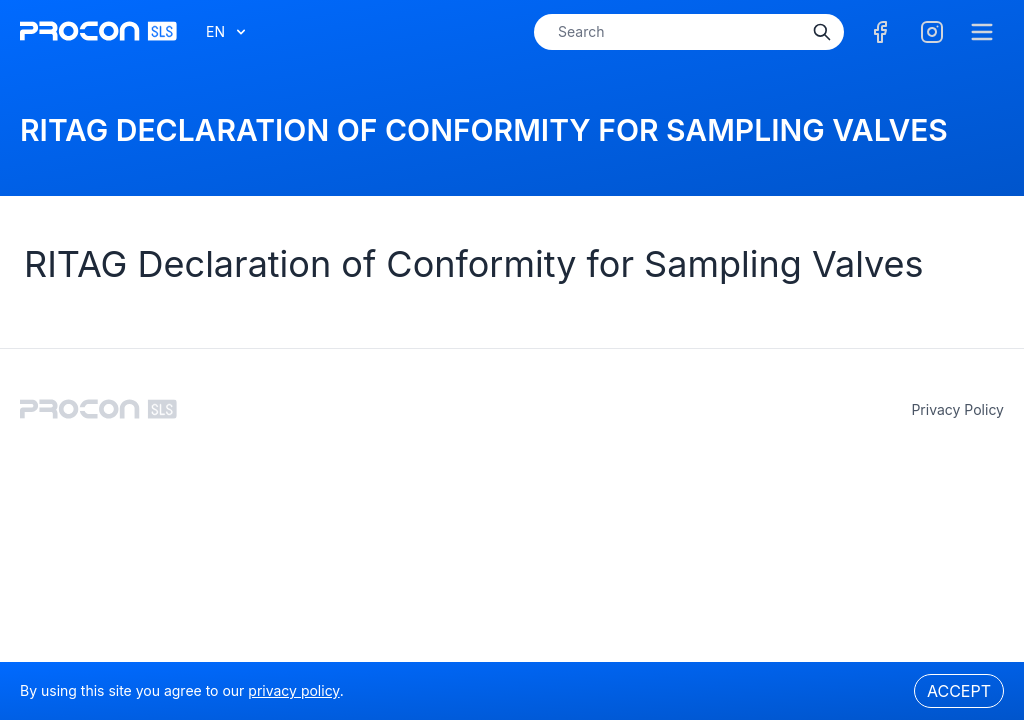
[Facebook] (880, 32)
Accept (959, 691)
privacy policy (957, 409)
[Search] (822, 32)
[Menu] (982, 32)
